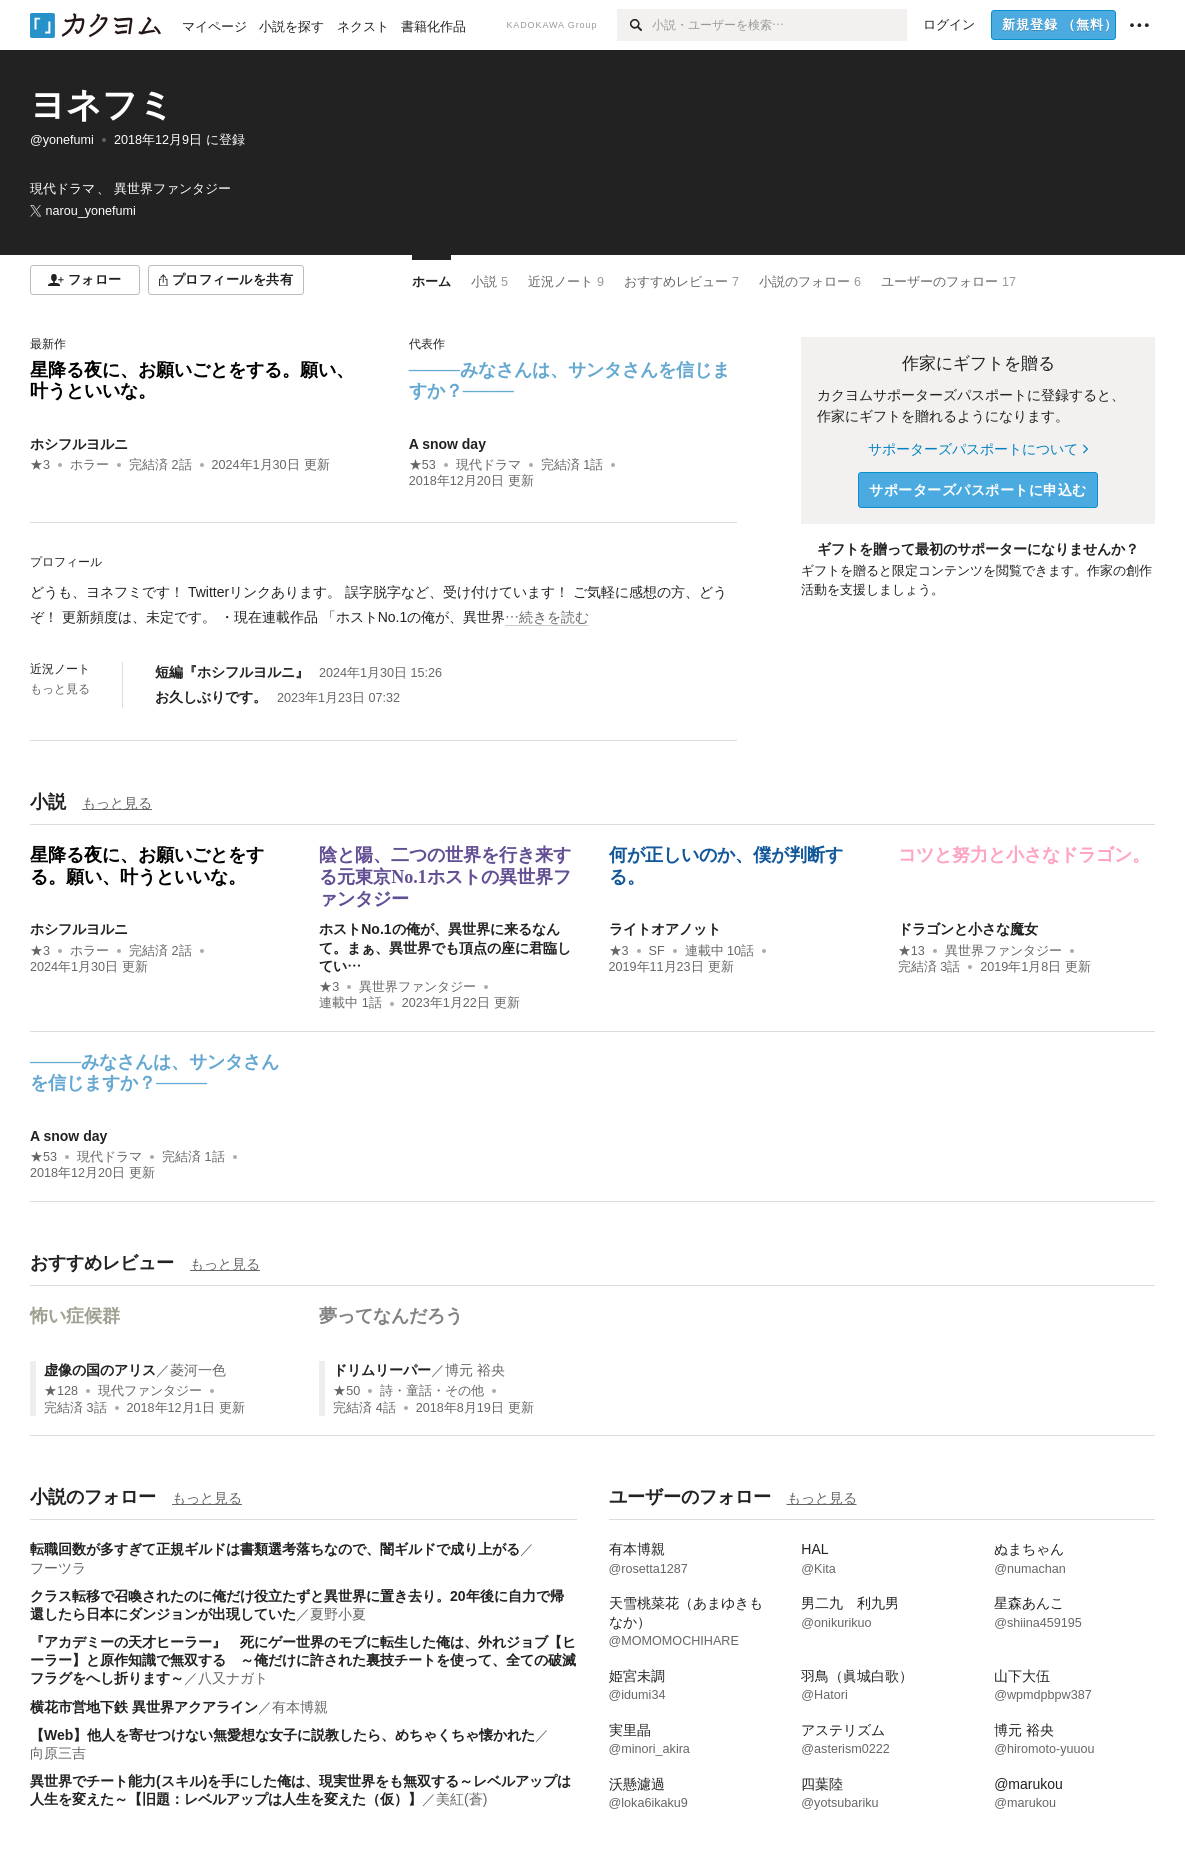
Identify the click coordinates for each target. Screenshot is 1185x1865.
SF (657, 951)
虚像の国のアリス (100, 1370)
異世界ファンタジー (417, 987)
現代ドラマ (488, 465)
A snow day (447, 444)
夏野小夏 (338, 1614)
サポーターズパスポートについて (977, 449)
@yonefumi (62, 140)
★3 (40, 465)
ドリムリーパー (382, 1370)
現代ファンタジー (150, 1391)
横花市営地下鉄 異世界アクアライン (144, 1707)
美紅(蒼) (461, 1799)
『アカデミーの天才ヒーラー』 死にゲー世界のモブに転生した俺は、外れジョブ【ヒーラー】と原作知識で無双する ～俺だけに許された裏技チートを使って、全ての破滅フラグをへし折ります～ (303, 1660)
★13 (911, 951)
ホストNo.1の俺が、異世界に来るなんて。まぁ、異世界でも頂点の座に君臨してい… (445, 947)
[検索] (634, 25)
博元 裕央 (475, 1370)
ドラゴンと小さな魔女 (968, 929)
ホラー (89, 465)
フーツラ (58, 1568)
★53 (422, 465)
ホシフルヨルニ (79, 444)
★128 (61, 1391)
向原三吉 (58, 1753)
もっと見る (60, 689)
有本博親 (300, 1707)
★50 (346, 1391)
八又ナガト (233, 1678)
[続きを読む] (383, 605)
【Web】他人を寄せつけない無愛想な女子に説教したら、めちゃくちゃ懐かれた (282, 1735)
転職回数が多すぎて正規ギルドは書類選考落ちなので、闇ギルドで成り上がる (275, 1549)
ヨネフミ (102, 104)
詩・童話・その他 (432, 1391)
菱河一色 (198, 1370)
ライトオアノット (665, 929)
